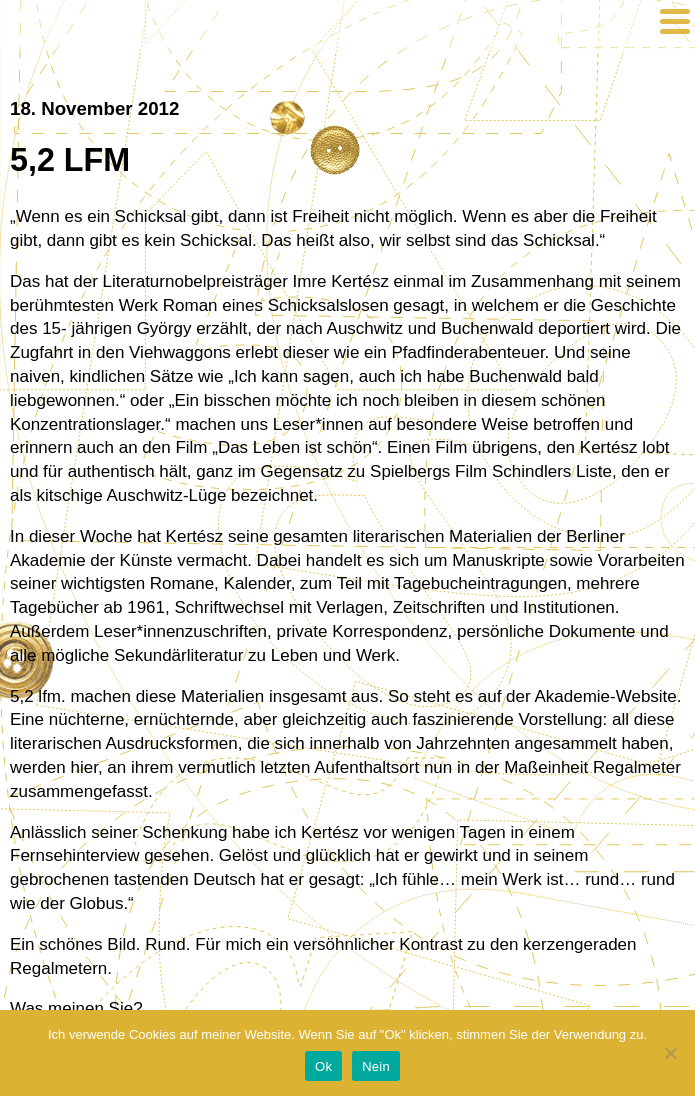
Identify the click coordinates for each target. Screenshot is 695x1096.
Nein (376, 1066)
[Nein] (670, 1053)
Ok (323, 1066)
